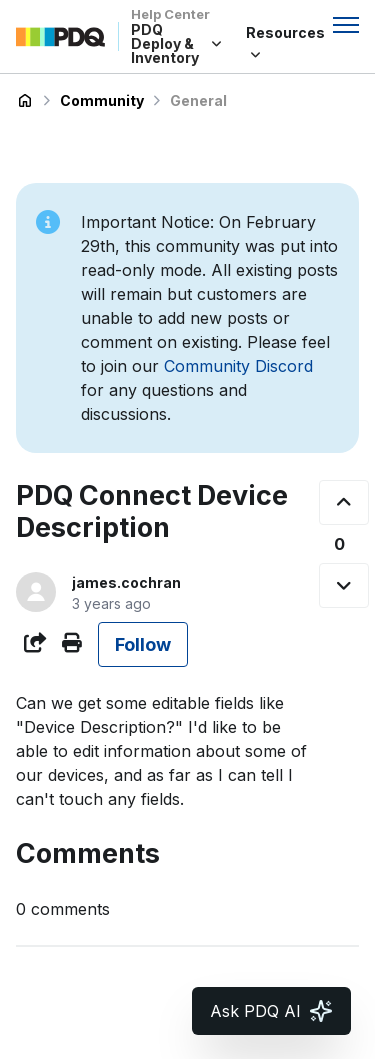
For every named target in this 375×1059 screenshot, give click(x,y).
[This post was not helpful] (344, 585)
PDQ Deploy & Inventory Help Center (25, 101)
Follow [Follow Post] (143, 644)
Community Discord (238, 366)
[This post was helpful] (344, 502)
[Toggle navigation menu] (346, 25)
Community (102, 100)
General (198, 100)
